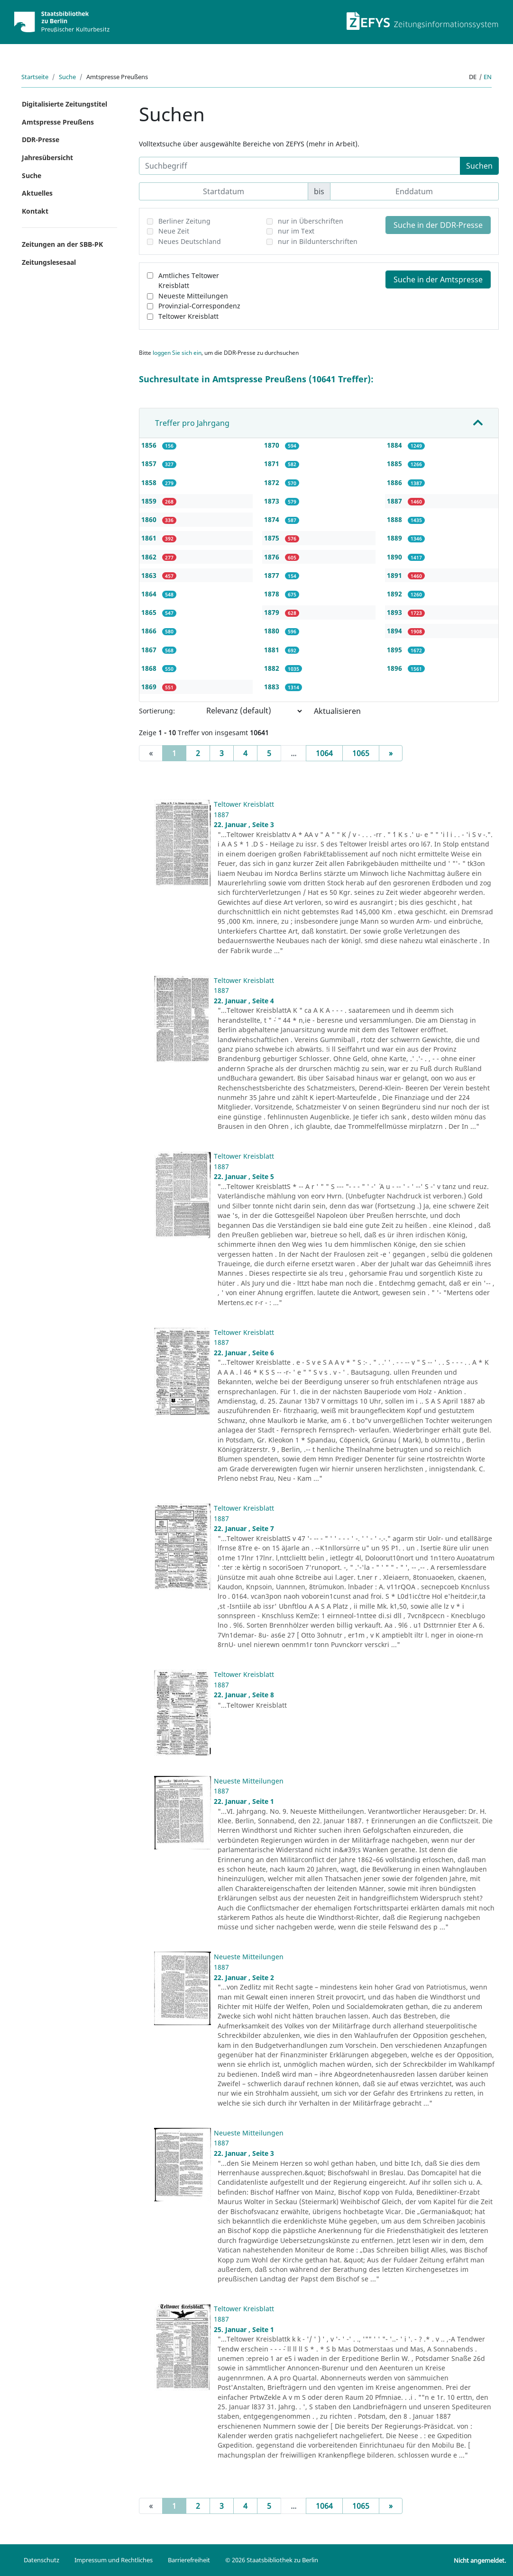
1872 (272, 482)
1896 (395, 668)
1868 (149, 668)
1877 (272, 575)
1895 (395, 649)
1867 (149, 649)
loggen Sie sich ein (177, 352)
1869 (149, 686)
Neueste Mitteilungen (193, 295)
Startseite (34, 76)
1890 (395, 556)
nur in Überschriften (310, 220)
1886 (395, 482)
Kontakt (35, 211)
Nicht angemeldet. (480, 2560)
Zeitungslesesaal (49, 262)
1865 (149, 612)
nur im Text (296, 230)
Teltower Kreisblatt (188, 316)
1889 (395, 537)
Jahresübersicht (47, 157)
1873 (272, 500)
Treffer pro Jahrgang (192, 423)
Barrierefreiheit (189, 2560)
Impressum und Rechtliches (113, 2560)
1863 (149, 575)
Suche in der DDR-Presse (438, 225)
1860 (149, 519)
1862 (149, 556)
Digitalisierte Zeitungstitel (64, 103)
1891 (395, 575)
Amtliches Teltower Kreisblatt (188, 280)
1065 (360, 753)
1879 (272, 612)
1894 (395, 630)
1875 (272, 537)
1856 (149, 445)
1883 (272, 686)
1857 (149, 463)
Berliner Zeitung (184, 220)
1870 (272, 445)
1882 (272, 668)
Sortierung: (157, 710)
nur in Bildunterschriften (317, 241)
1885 (395, 463)
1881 (272, 649)
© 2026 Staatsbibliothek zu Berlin (271, 2560)
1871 (272, 463)
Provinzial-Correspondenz (199, 305)
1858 (149, 482)
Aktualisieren (337, 711)
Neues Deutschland (189, 241)
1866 (149, 630)
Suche (67, 76)
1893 (395, 612)
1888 (395, 519)
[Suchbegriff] (299, 166)
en (488, 76)
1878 (272, 593)
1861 (149, 537)
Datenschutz (41, 2560)
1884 (395, 445)
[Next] (391, 753)
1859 (149, 500)
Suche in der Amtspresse (438, 279)
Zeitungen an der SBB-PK (62, 244)
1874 (272, 519)
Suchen (479, 166)
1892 (395, 593)
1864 (149, 593)
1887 (395, 500)
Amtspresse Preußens (58, 121)
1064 (324, 753)
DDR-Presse (40, 139)
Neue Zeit (173, 230)
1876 (272, 556)
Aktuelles (37, 193)
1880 (272, 630)
